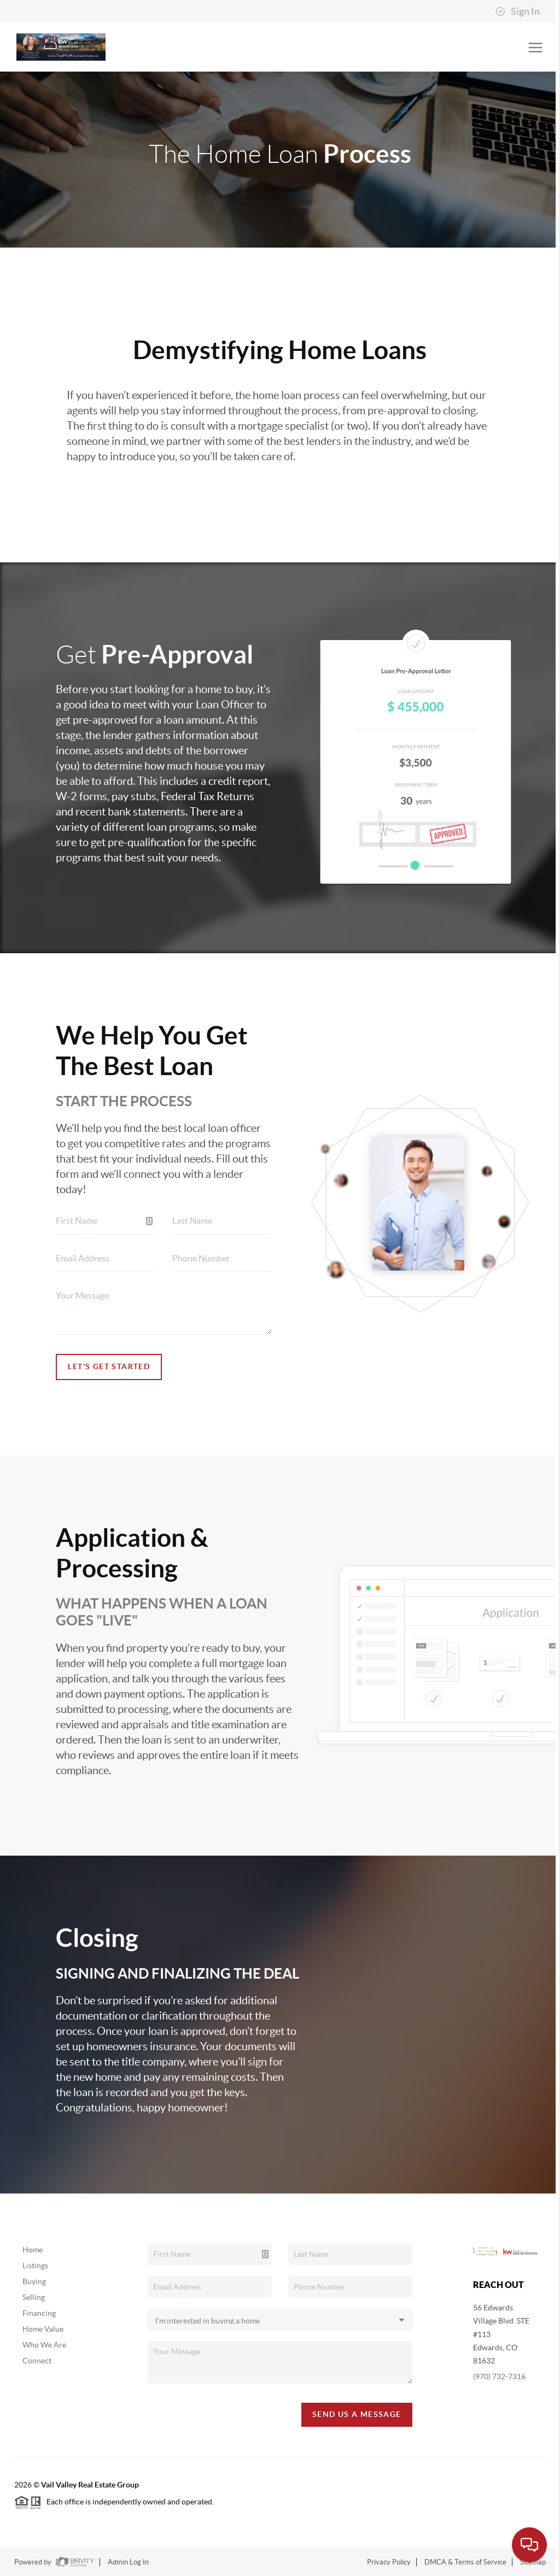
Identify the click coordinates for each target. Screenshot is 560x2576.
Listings (35, 2265)
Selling (33, 2297)
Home (32, 2249)
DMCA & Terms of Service (465, 2562)
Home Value (42, 2329)
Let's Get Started (109, 1366)
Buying (34, 2281)
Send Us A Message (356, 2414)
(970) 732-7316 (499, 2376)
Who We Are (44, 2344)
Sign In (517, 11)
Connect (36, 2360)
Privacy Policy (389, 2562)
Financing (39, 2313)
